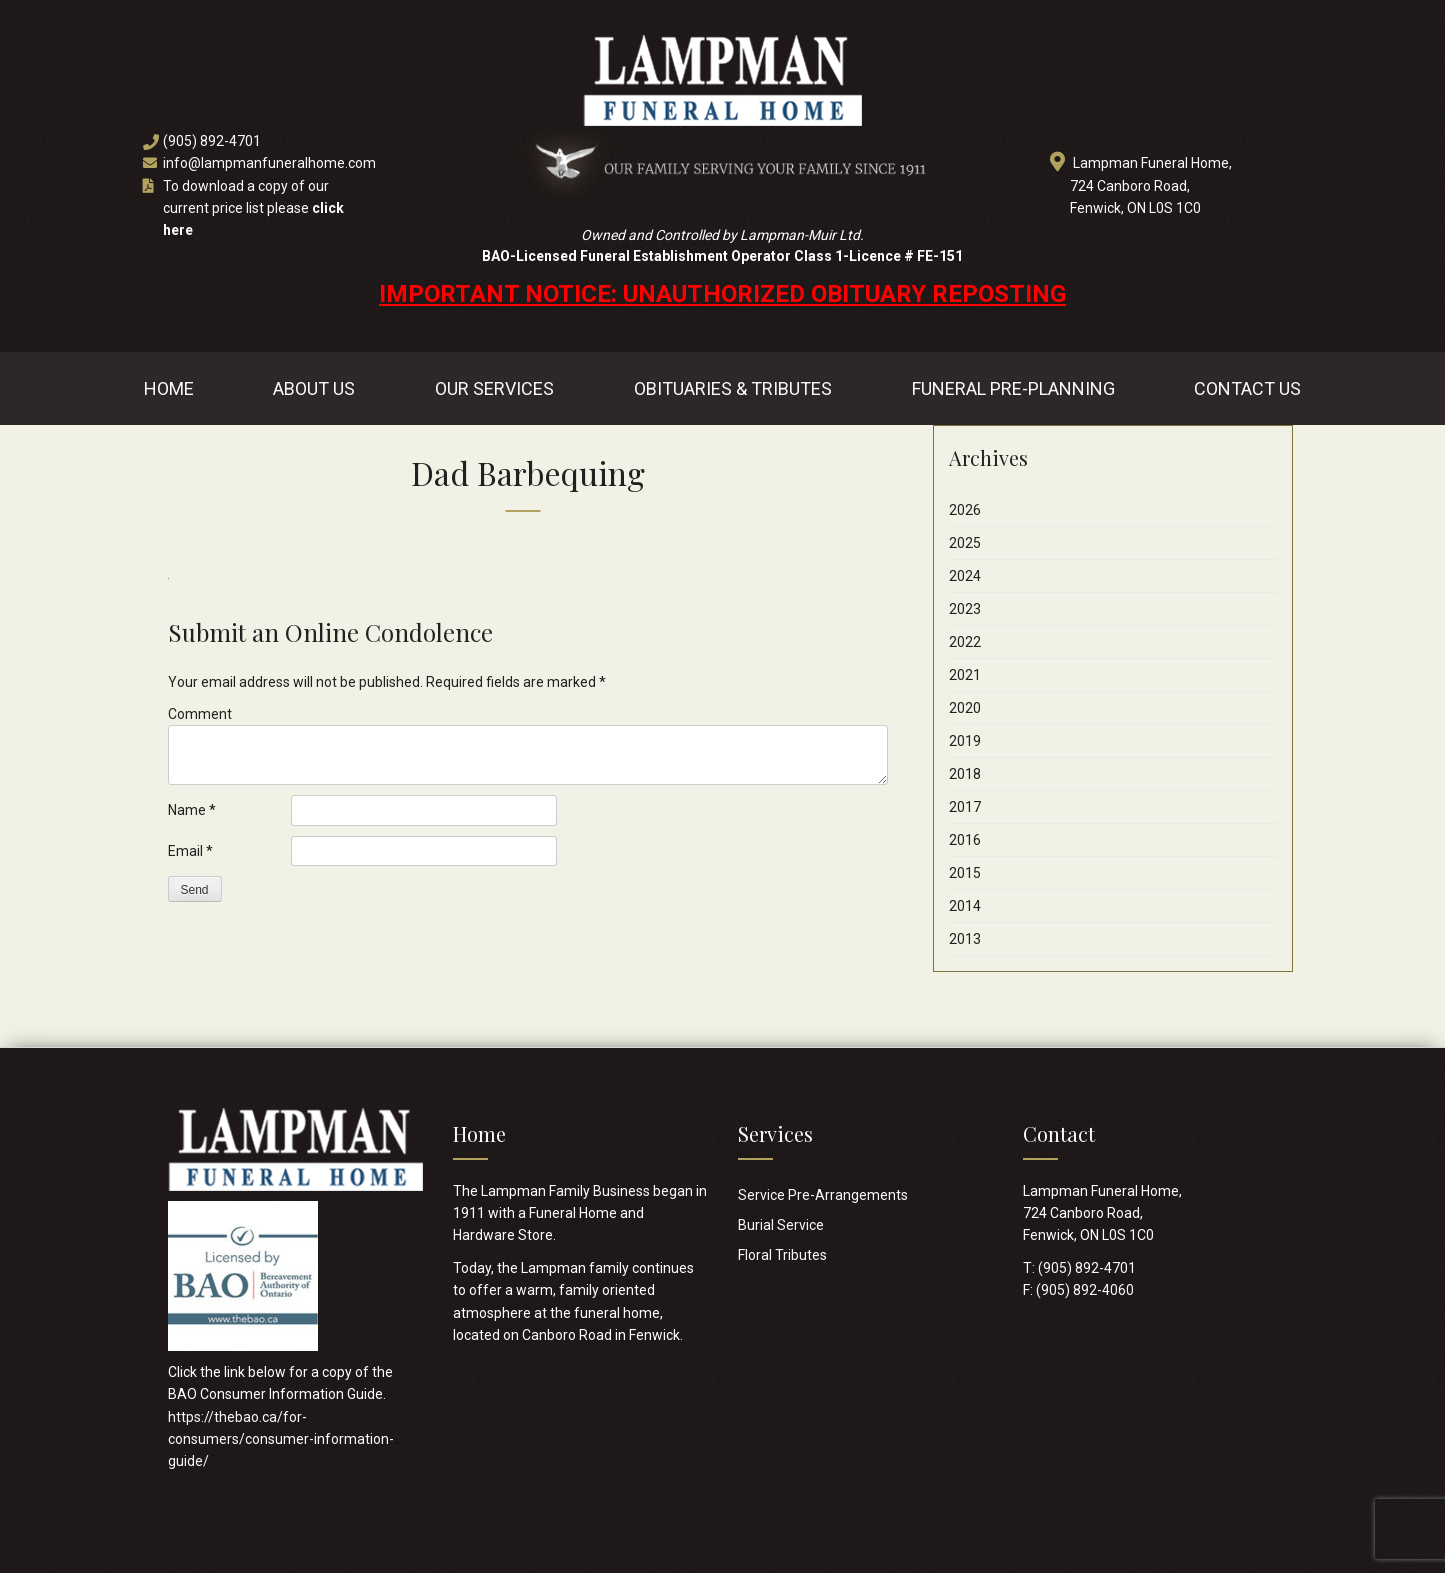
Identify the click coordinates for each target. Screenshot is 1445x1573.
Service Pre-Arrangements (823, 1195)
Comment (200, 714)
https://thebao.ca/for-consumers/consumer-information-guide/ (281, 1439)
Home (169, 388)
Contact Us (1247, 388)
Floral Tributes (782, 1255)
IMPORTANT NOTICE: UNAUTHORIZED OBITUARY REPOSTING (722, 294)
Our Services (494, 388)
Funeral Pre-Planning (1013, 388)
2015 (965, 873)
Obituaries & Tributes (733, 388)
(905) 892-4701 (212, 141)
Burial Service (781, 1225)
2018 (965, 774)
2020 (965, 708)
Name (192, 810)
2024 (965, 576)
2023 (965, 609)
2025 (965, 543)
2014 (965, 906)
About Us (314, 388)
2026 (965, 510)
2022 (965, 642)
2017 (965, 807)
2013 (965, 939)
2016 (965, 840)
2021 (965, 675)
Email (190, 851)
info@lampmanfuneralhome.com (269, 163)
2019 (965, 741)
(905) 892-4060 (1085, 1290)
